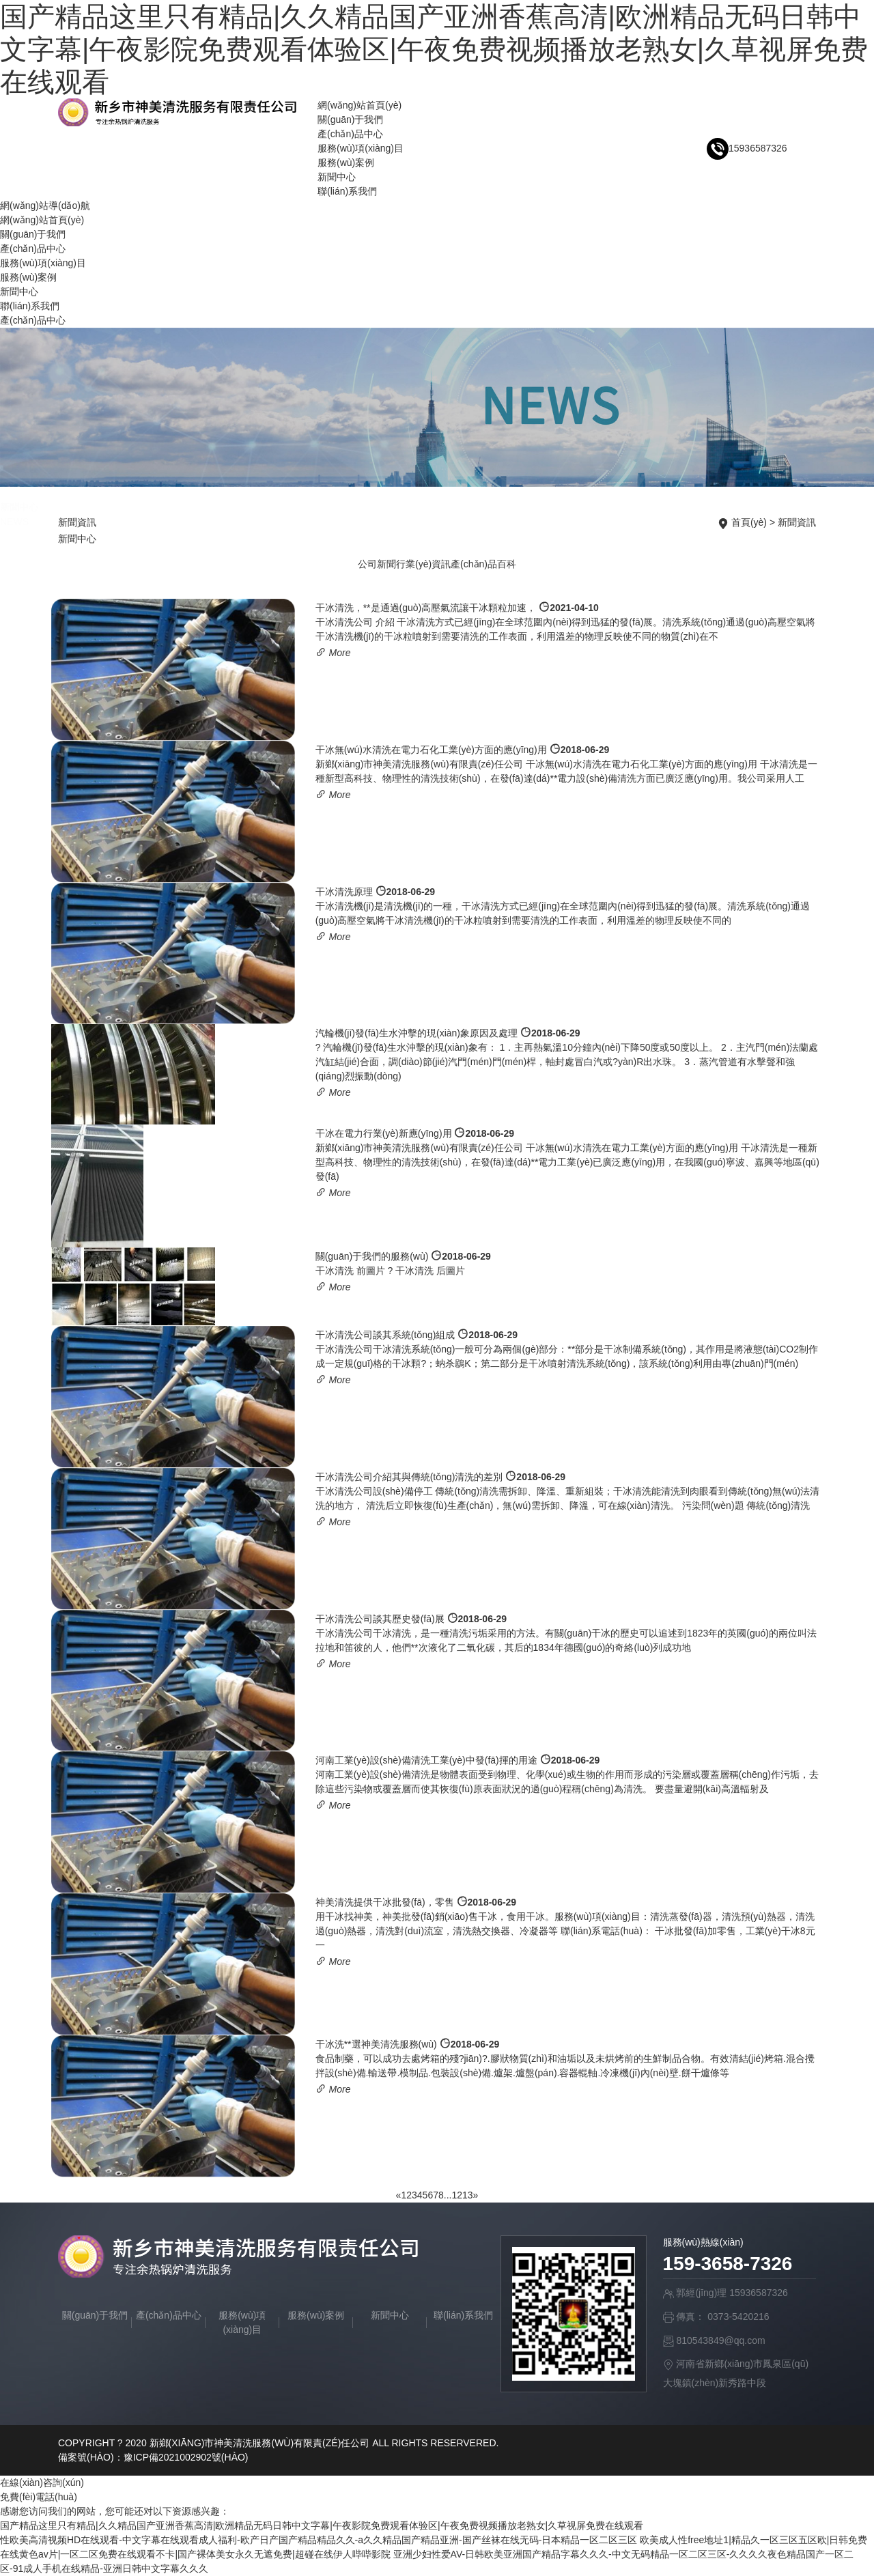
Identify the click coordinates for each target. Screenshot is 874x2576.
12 (456, 2195)
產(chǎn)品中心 (350, 133)
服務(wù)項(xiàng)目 (361, 148)
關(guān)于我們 (350, 119)
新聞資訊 (797, 522)
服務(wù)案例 (346, 162)
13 (467, 2195)
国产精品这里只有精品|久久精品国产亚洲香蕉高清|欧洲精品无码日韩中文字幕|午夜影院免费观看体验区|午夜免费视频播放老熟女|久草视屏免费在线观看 (434, 49)
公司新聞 (377, 563)
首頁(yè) (749, 522)
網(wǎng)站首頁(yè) (359, 105)
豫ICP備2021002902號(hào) (186, 2457)
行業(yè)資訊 (423, 563)
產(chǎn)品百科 (483, 563)
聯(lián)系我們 (347, 191)
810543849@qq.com (720, 2340)
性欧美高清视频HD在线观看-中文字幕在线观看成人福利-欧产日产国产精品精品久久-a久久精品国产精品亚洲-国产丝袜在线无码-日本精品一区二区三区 (318, 2539)
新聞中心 (337, 176)
